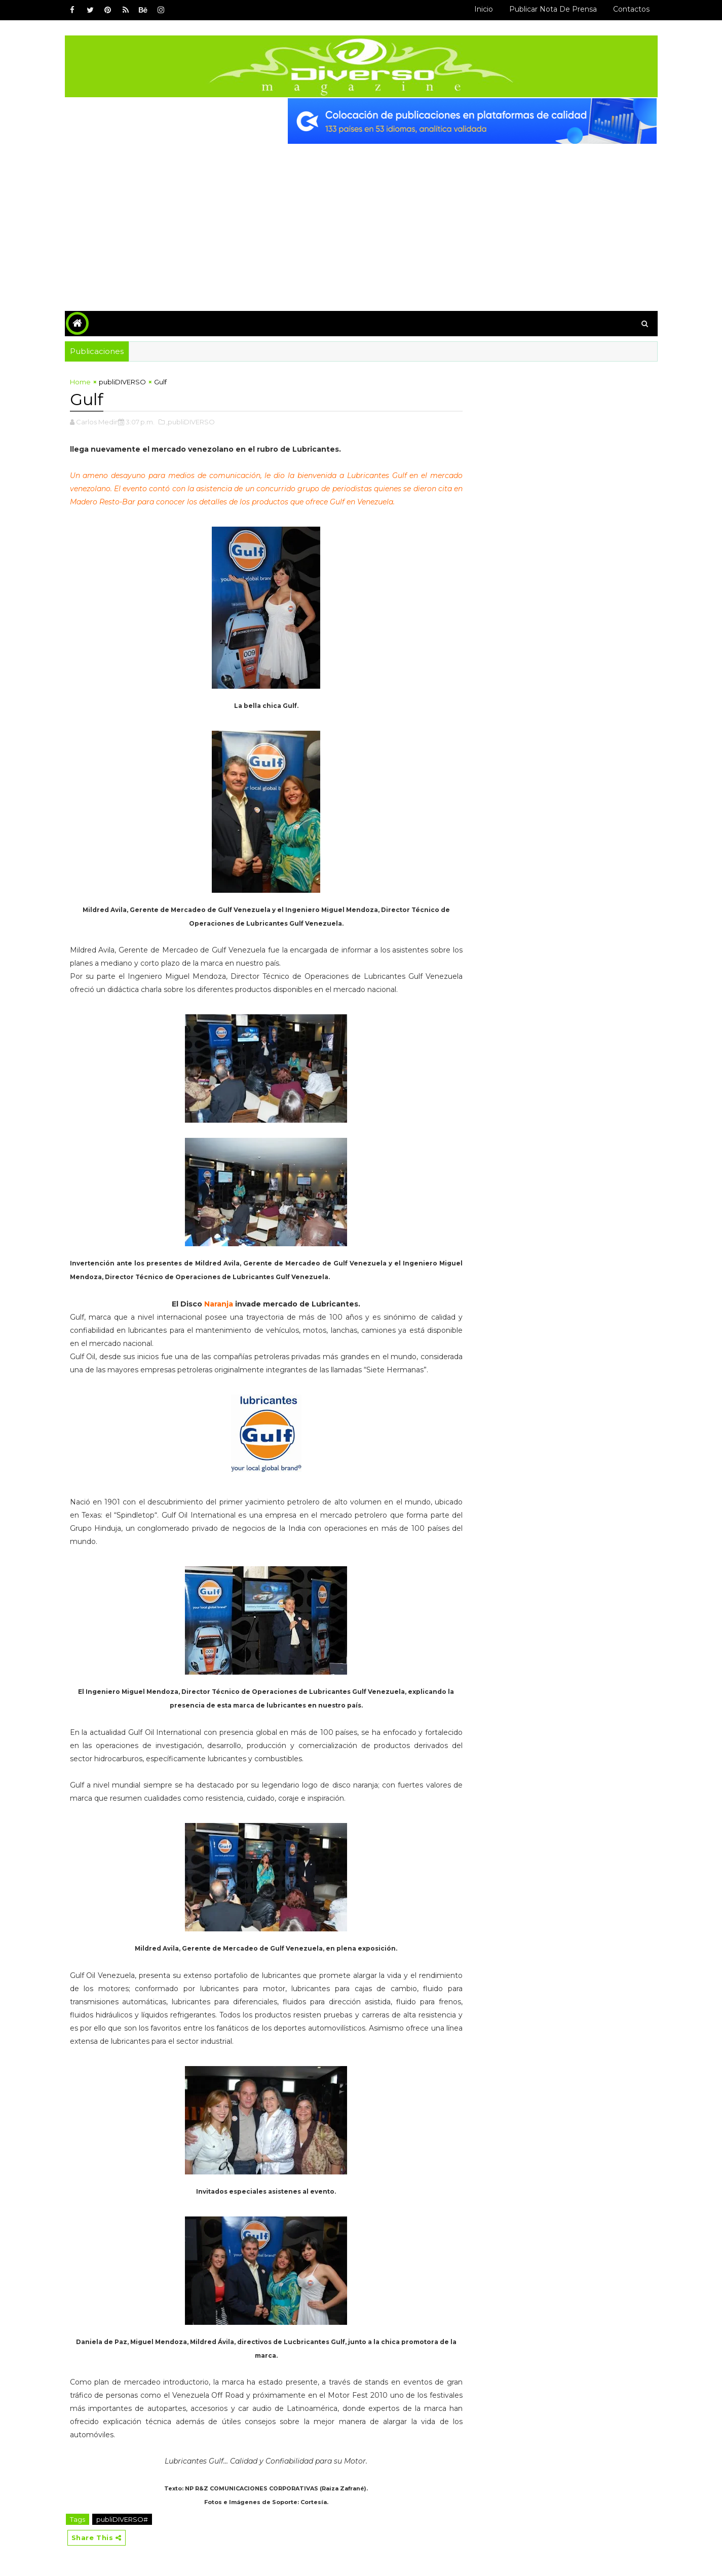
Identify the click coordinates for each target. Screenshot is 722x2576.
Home (80, 382)
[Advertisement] (361, 220)
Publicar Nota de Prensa (553, 9)
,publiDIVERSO (190, 422)
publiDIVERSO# (122, 2519)
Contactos (631, 9)
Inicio (483, 9)
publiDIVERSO (122, 382)
